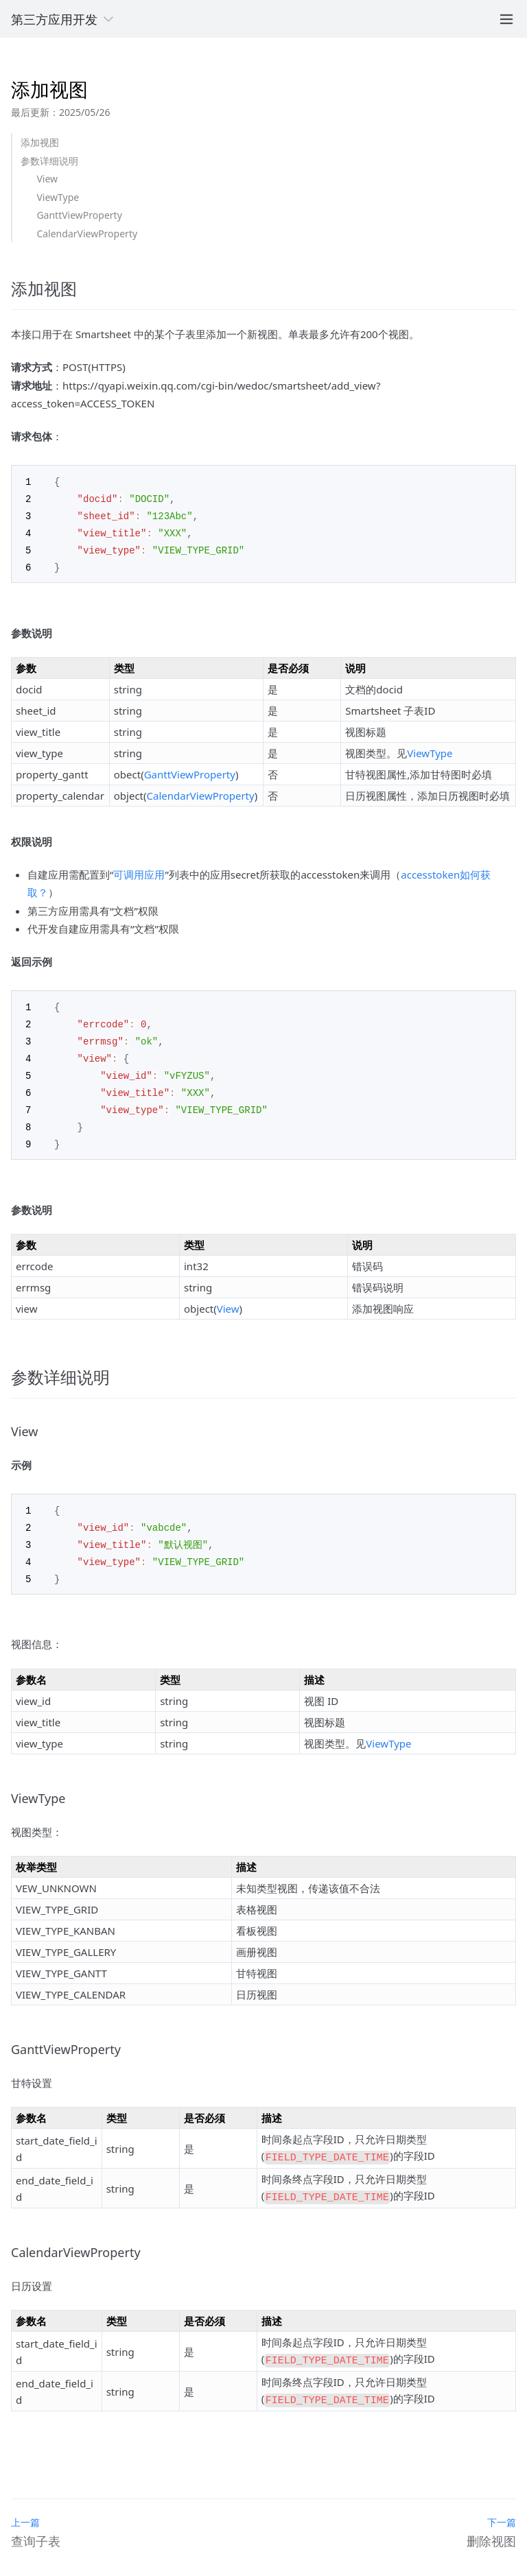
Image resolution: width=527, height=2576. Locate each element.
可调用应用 (139, 870)
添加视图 (40, 142)
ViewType (57, 197)
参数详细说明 (49, 160)
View (47, 178)
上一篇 (25, 2500)
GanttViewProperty (78, 215)
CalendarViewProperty (86, 233)
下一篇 (501, 2500)
